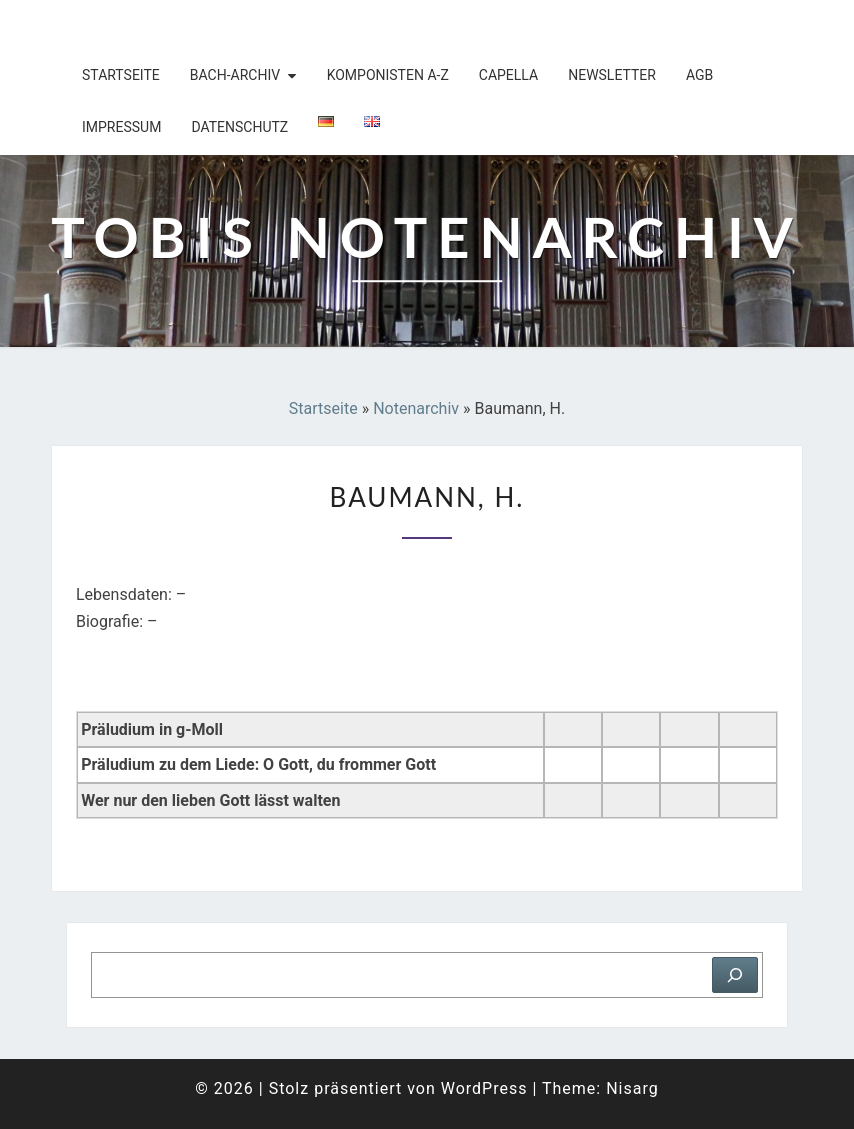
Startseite (121, 75)
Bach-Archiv (235, 75)
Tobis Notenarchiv (181, 25)
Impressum (121, 127)
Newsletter (612, 75)
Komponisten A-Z (388, 75)
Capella (508, 75)
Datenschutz (239, 127)
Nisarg (632, 1088)
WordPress (484, 1088)
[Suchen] (735, 975)
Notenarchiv (416, 408)
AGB (699, 75)
